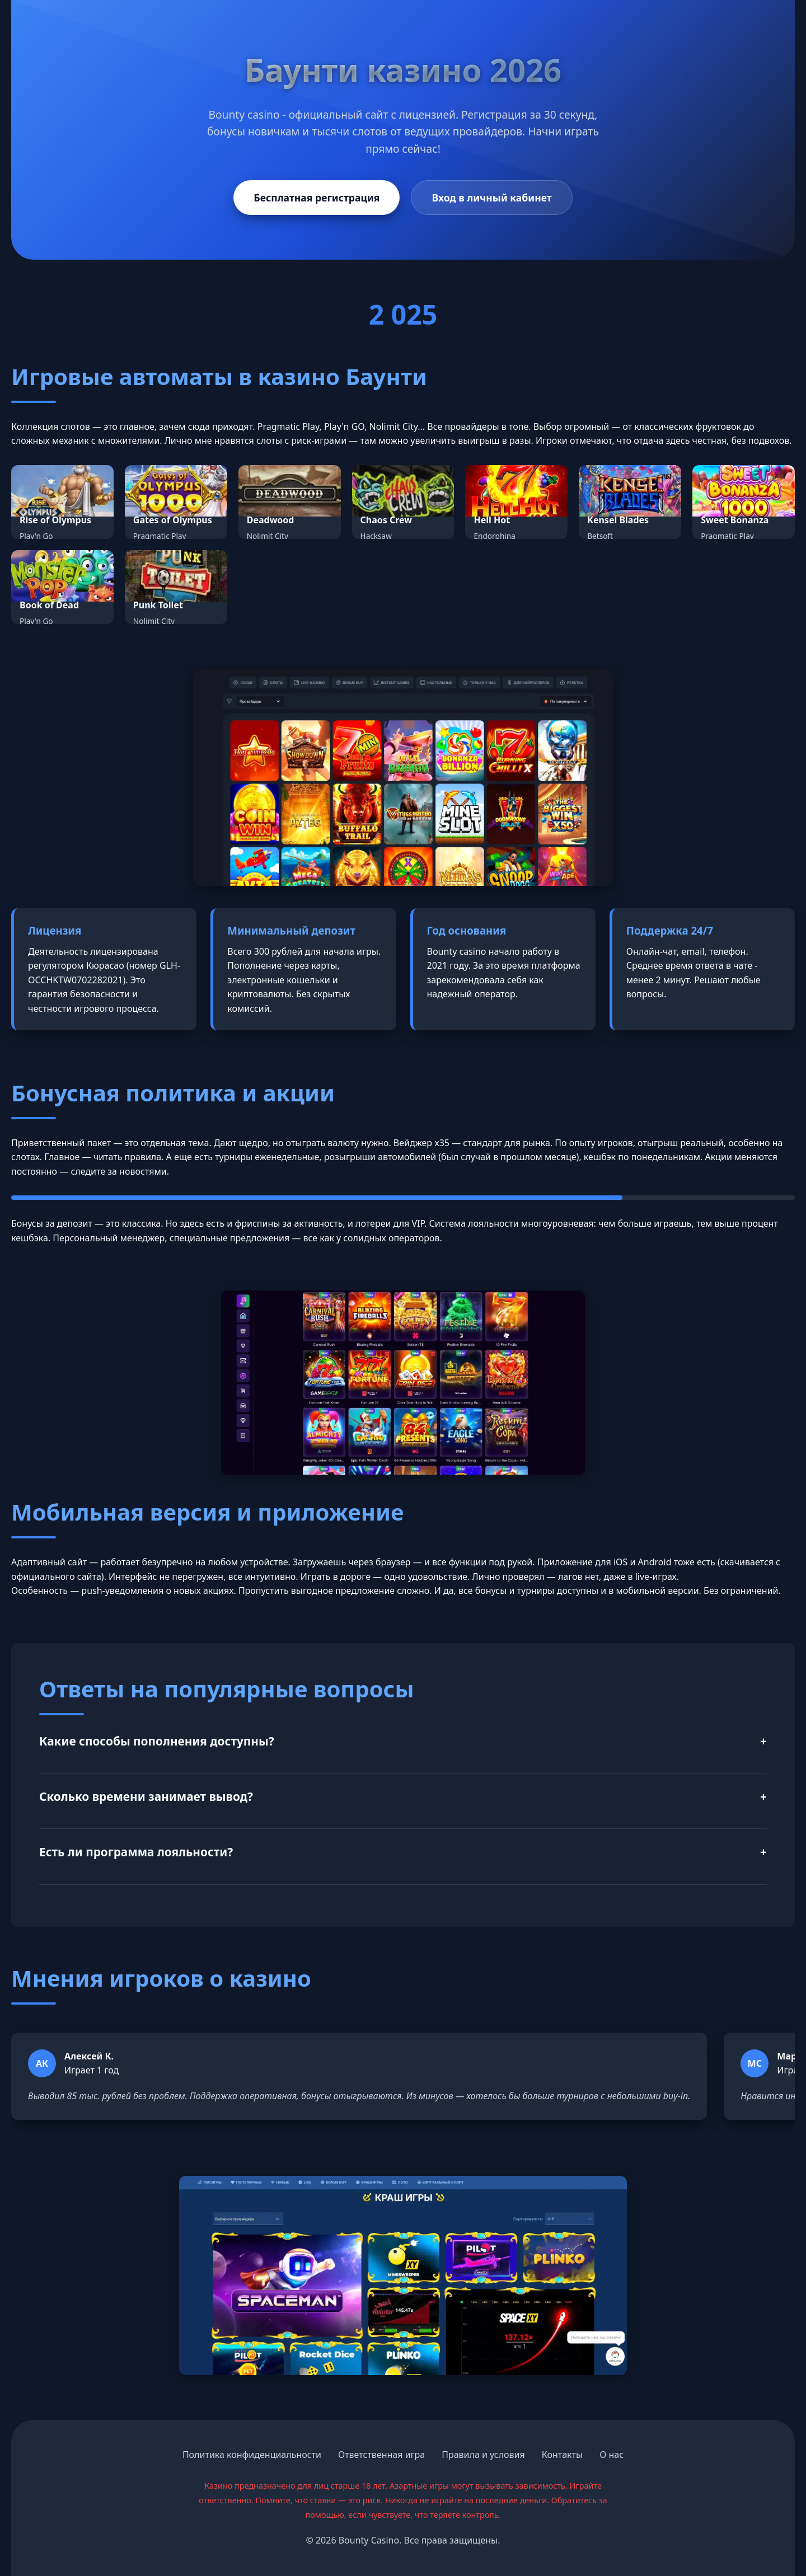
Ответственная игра (381, 2454)
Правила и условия (483, 2454)
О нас (611, 2454)
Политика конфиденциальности (251, 2454)
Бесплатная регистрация (316, 197)
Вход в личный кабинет (491, 197)
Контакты (562, 2454)
